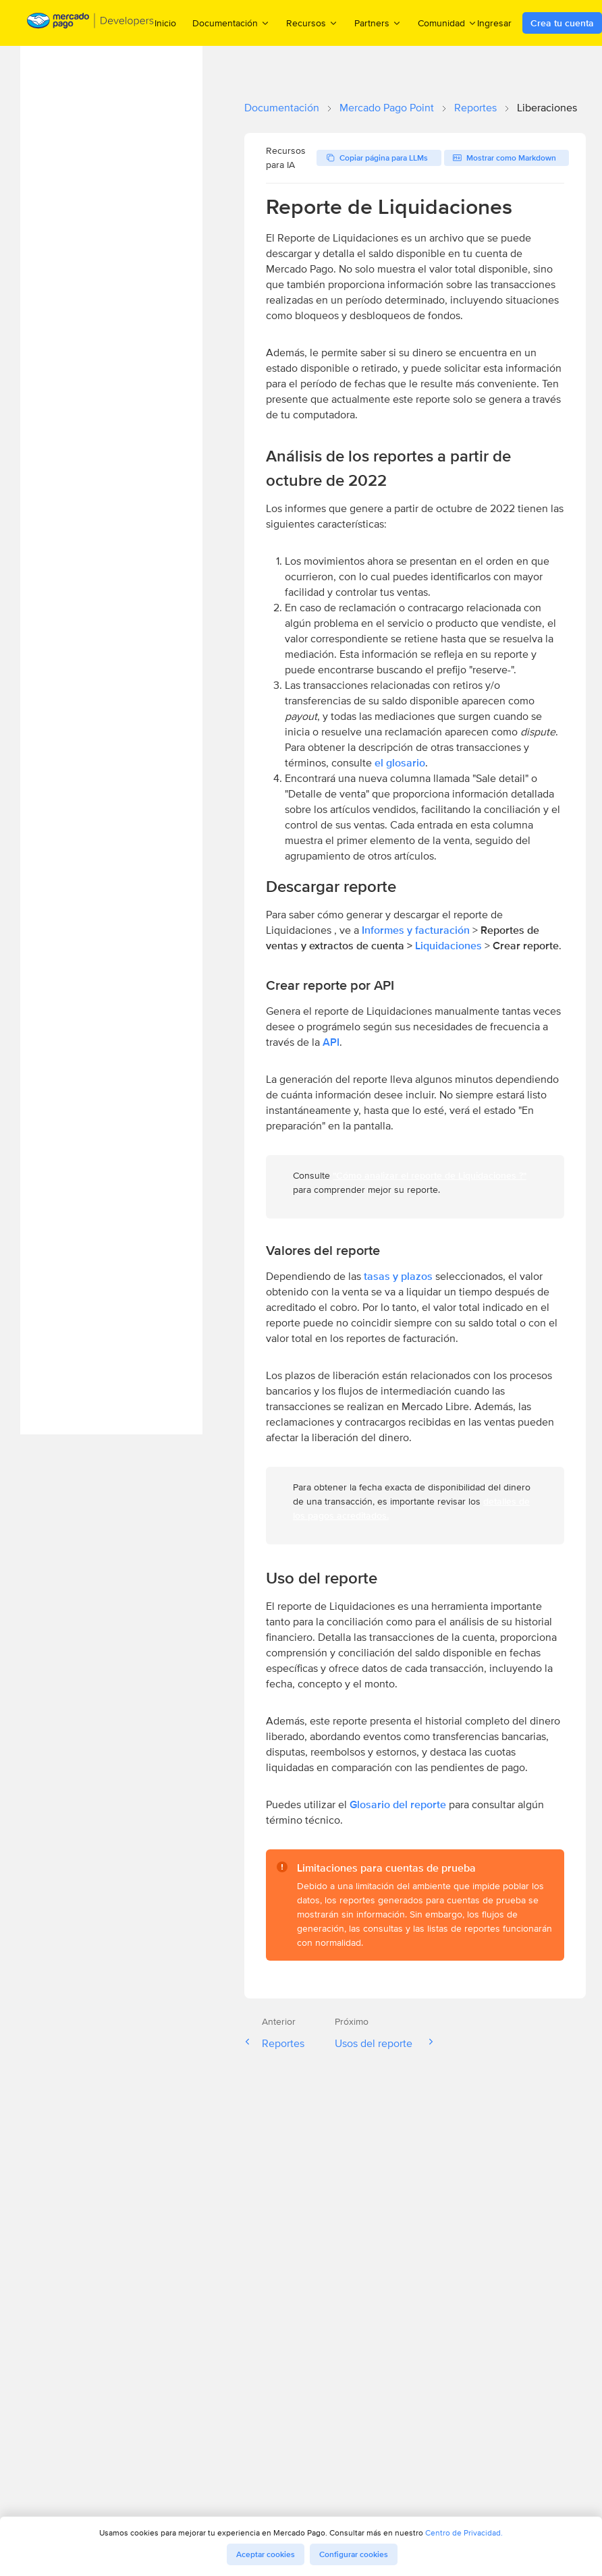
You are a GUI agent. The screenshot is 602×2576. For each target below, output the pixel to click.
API (331, 1042)
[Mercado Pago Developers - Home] (91, 23)
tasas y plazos (398, 1276)
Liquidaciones (450, 945)
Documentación (281, 107)
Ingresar (494, 23)
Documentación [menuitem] (231, 23)
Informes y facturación (416, 930)
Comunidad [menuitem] (447, 23)
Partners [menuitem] (378, 23)
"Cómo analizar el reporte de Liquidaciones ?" (429, 1175)
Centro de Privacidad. (464, 2532)
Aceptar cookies (265, 2554)
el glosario (400, 763)
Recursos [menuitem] (312, 23)
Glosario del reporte (398, 1804)
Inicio (165, 23)
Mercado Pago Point (386, 107)
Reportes (475, 107)
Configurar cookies (353, 2554)
